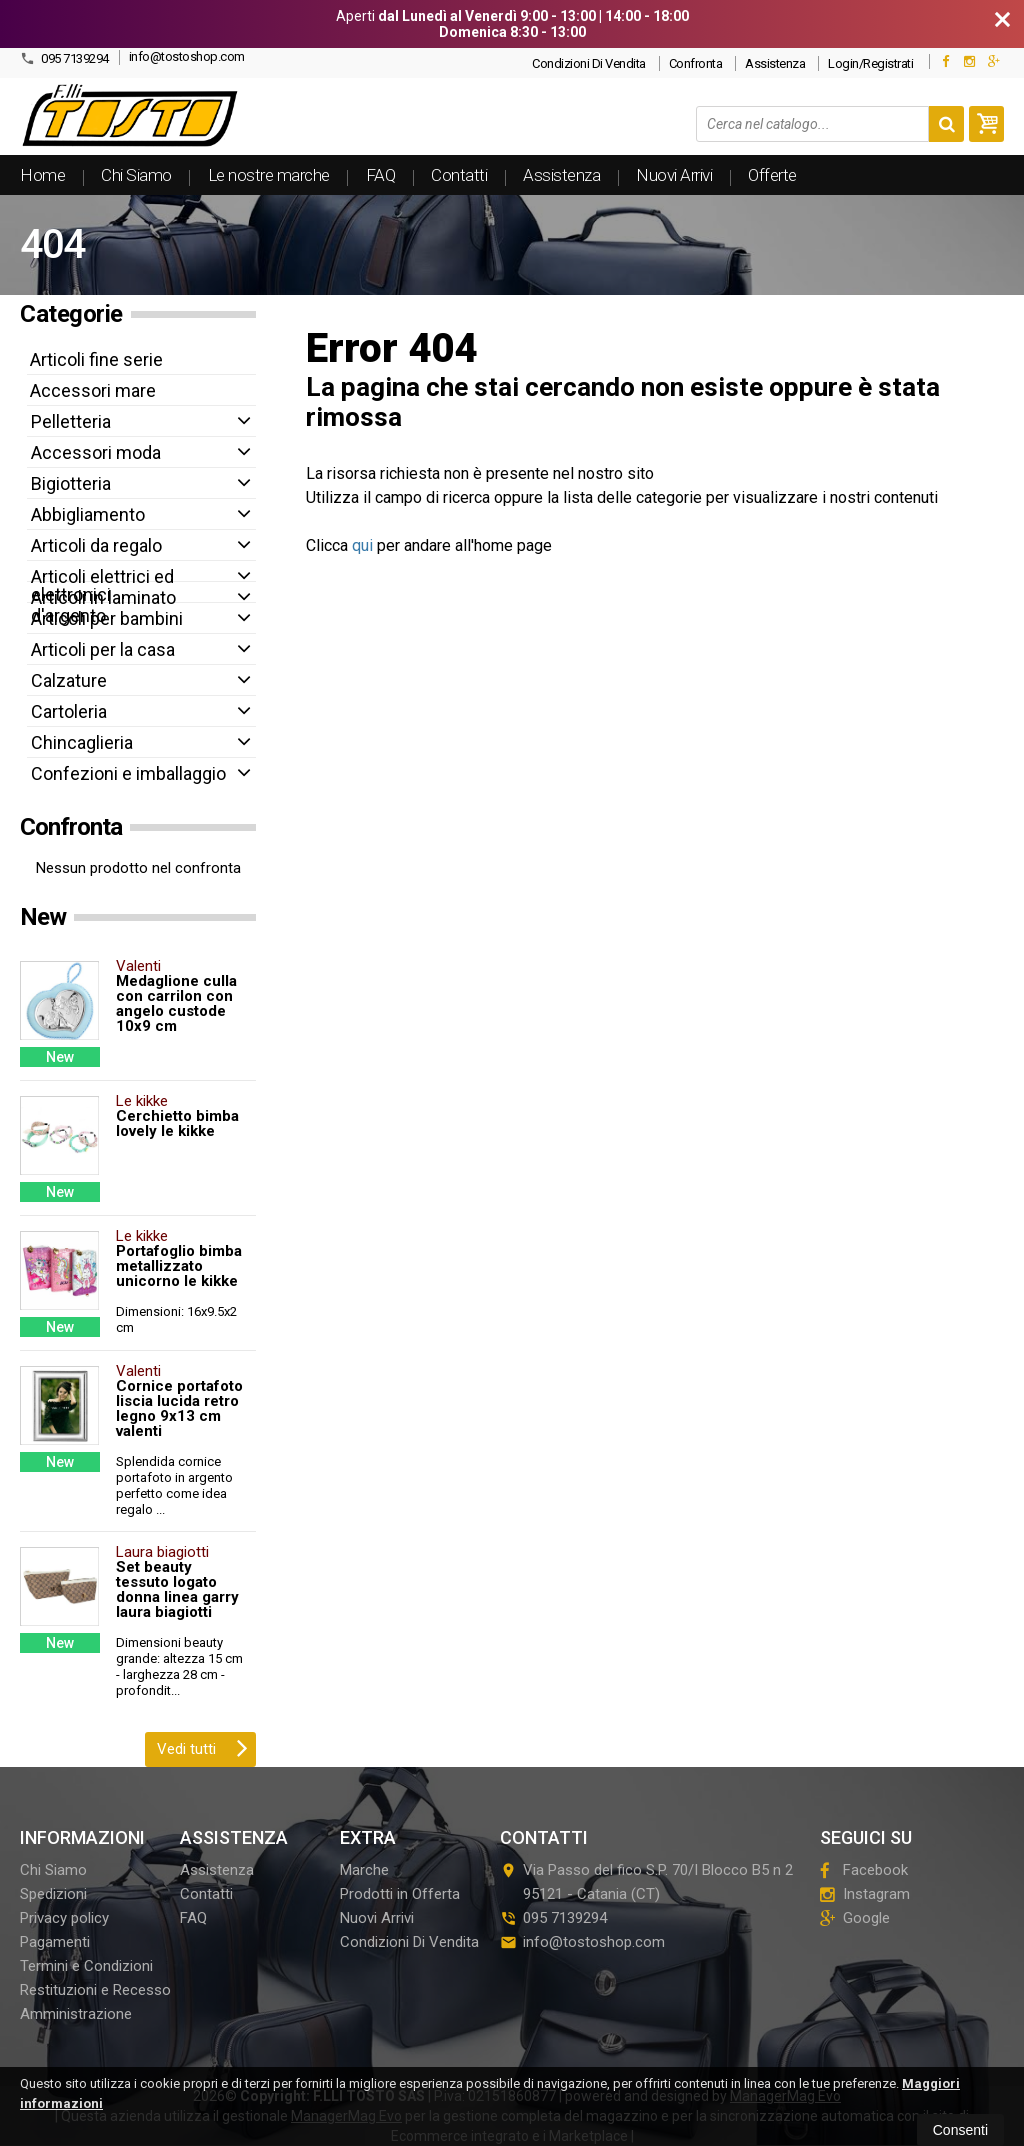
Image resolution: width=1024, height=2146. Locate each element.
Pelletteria (71, 421)
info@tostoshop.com (187, 56)
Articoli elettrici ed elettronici (102, 585)
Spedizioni (53, 1894)
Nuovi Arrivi (674, 175)
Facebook (864, 1870)
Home (42, 175)
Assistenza (775, 63)
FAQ (381, 175)
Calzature (69, 680)
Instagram (865, 1894)
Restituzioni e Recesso (95, 1990)
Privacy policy (64, 1918)
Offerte (772, 175)
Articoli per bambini (107, 618)
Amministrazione (76, 2014)
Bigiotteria (71, 483)
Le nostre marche (269, 175)
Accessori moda (96, 452)
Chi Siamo (136, 175)
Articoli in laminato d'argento (103, 606)
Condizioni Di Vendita (589, 63)
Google (855, 1918)
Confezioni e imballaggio (128, 773)
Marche (364, 1870)
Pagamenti (55, 1942)
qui (362, 545)
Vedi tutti (202, 1747)
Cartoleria (69, 711)
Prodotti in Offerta (400, 1894)
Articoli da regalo (96, 545)
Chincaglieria (82, 742)
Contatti (459, 175)
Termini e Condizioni (86, 1966)
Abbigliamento (88, 514)
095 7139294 (64, 58)
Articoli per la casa (103, 649)
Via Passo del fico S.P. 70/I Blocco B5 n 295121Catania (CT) (646, 1882)
